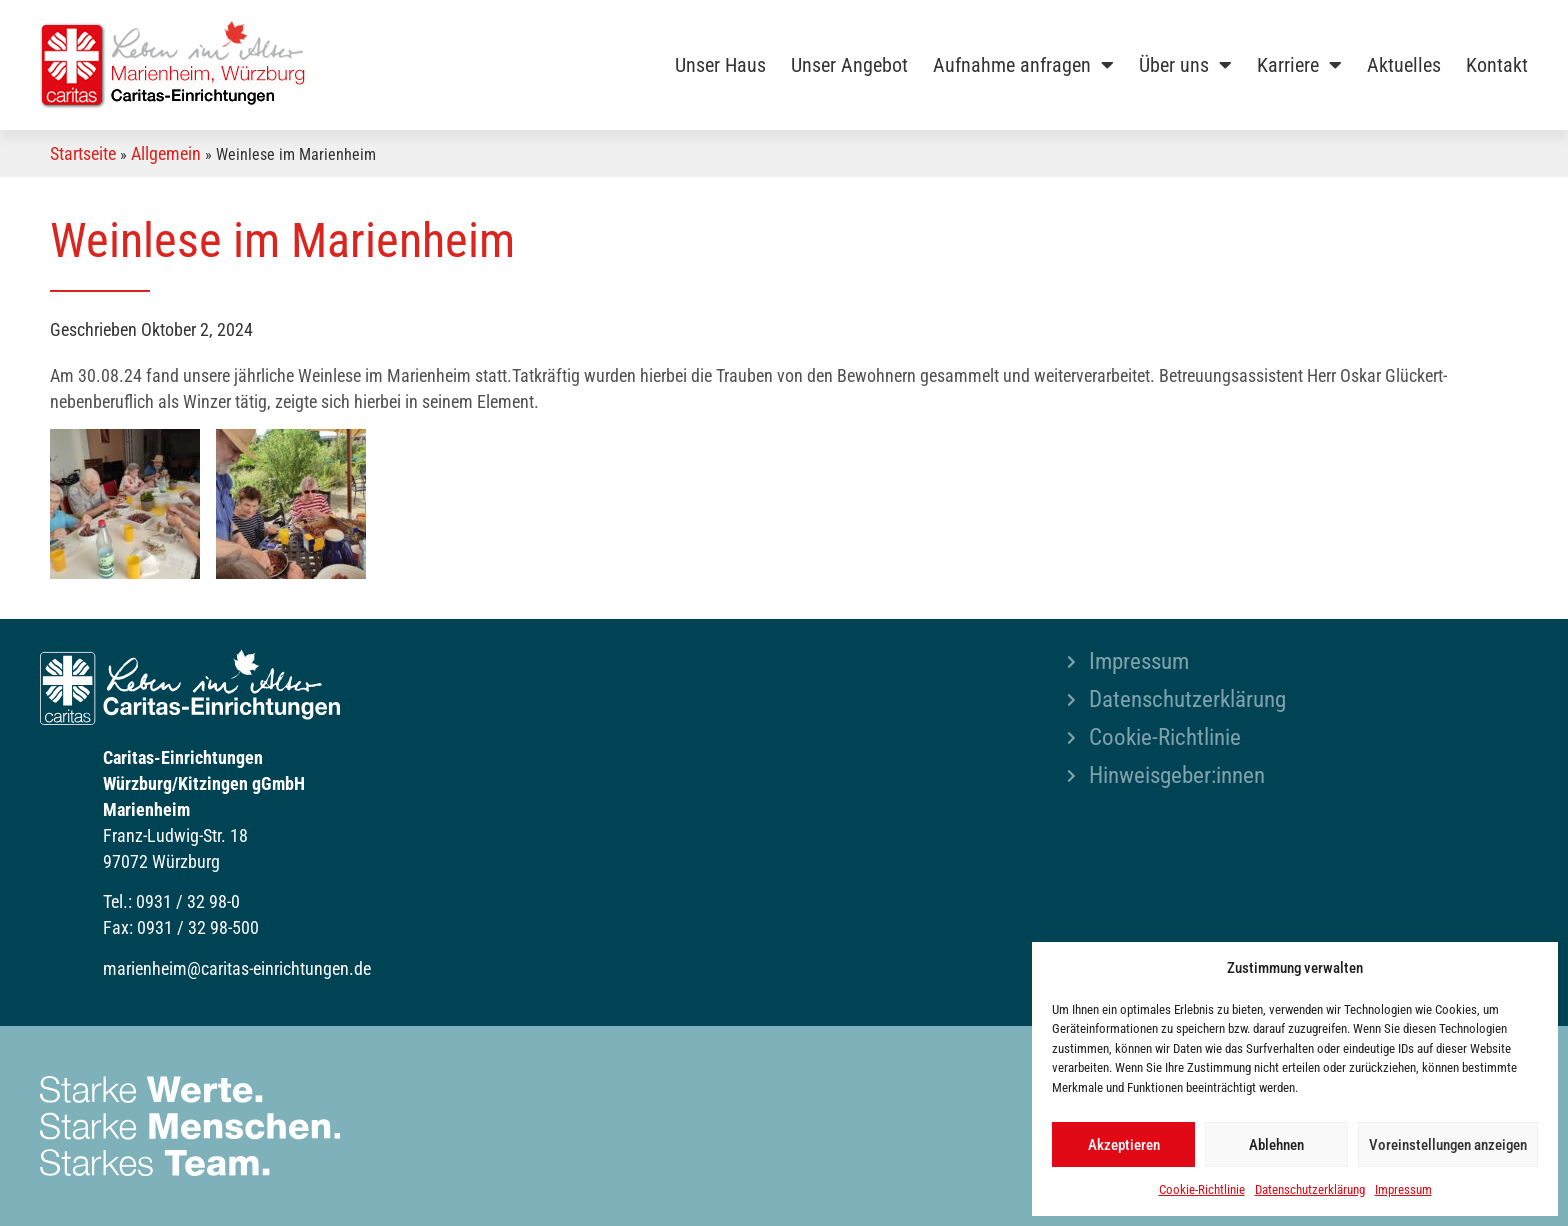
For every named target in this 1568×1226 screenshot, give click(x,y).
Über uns (1185, 65)
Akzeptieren (1124, 1145)
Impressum (1403, 1189)
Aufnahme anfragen (1023, 65)
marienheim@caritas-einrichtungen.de (237, 968)
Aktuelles (1404, 65)
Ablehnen (1276, 1145)
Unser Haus (720, 65)
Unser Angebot (849, 65)
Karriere (1299, 65)
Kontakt (1497, 65)
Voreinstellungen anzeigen (1448, 1145)
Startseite (83, 153)
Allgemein (166, 153)
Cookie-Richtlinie (1202, 1189)
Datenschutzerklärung (1310, 1189)
